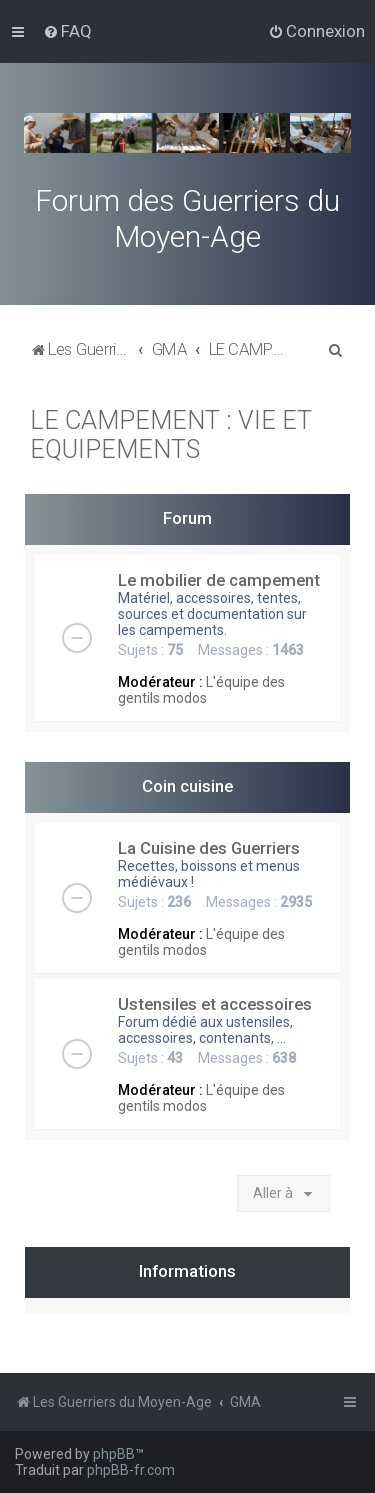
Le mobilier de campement (219, 580)
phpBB (114, 1454)
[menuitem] (67, 31)
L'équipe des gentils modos (201, 690)
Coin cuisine (187, 786)
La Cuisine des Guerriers (209, 848)
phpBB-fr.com (131, 1470)
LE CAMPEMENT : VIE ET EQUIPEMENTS (171, 435)
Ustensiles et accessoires (215, 1004)
